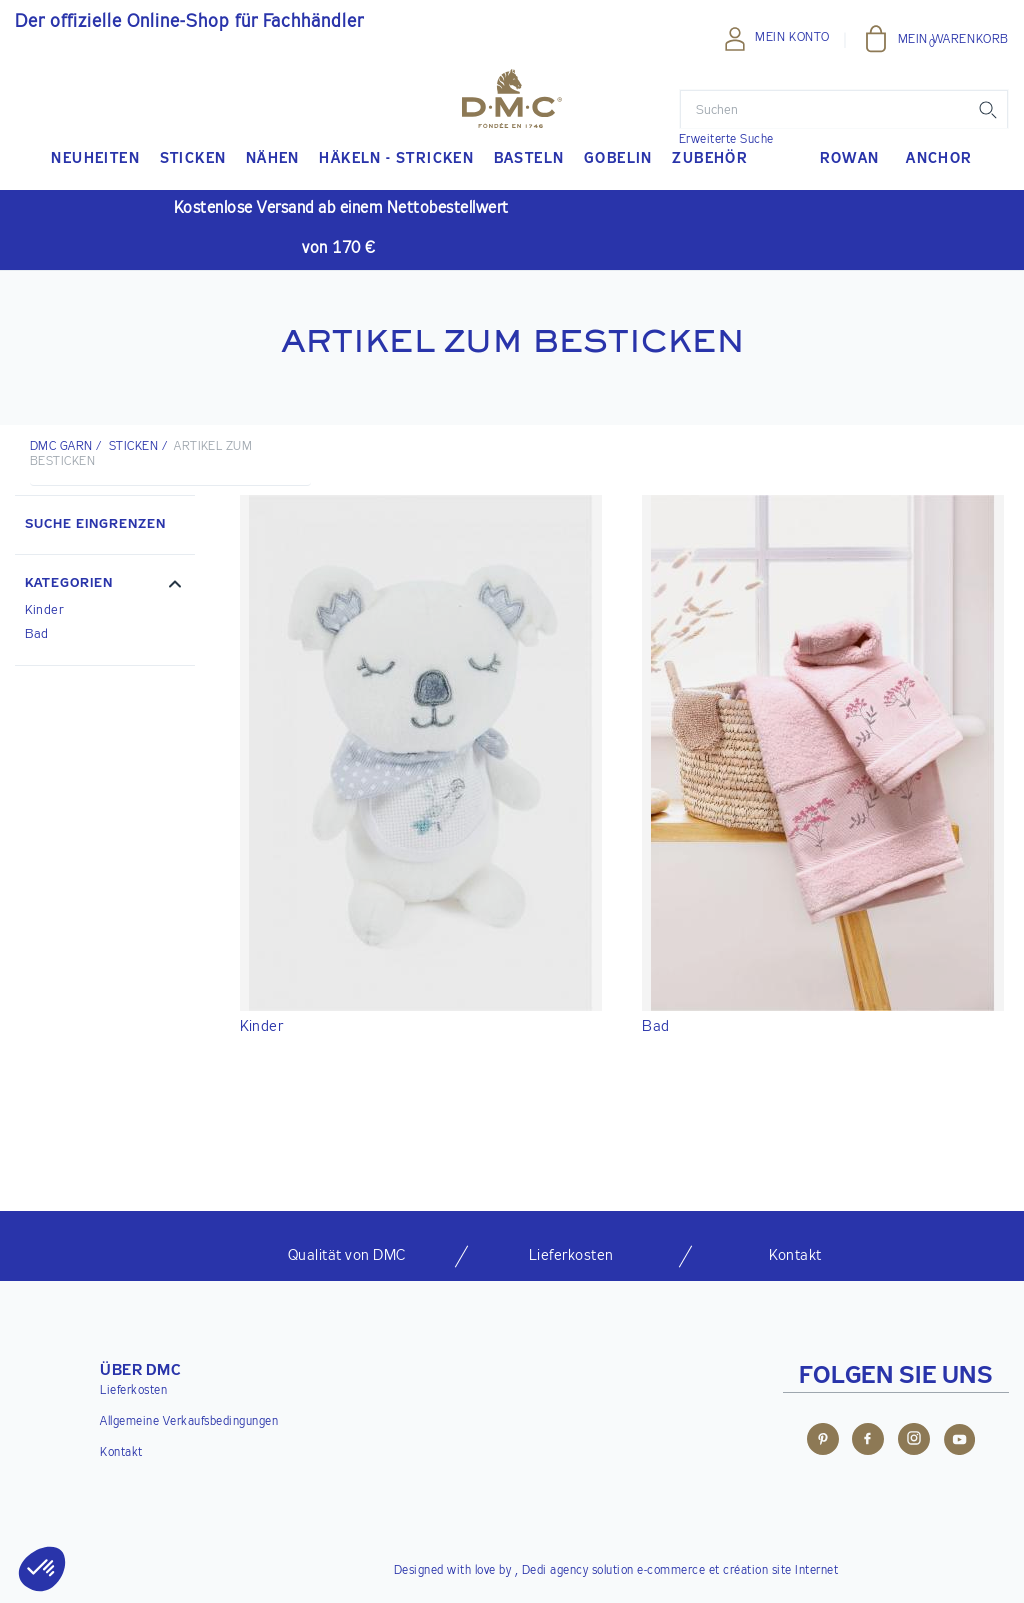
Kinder (44, 610)
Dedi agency (555, 1571)
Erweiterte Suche (726, 140)
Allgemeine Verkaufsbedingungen (189, 1422)
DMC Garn (61, 447)
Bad (37, 634)
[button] (105, 586)
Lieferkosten (133, 1391)
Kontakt (121, 1453)
